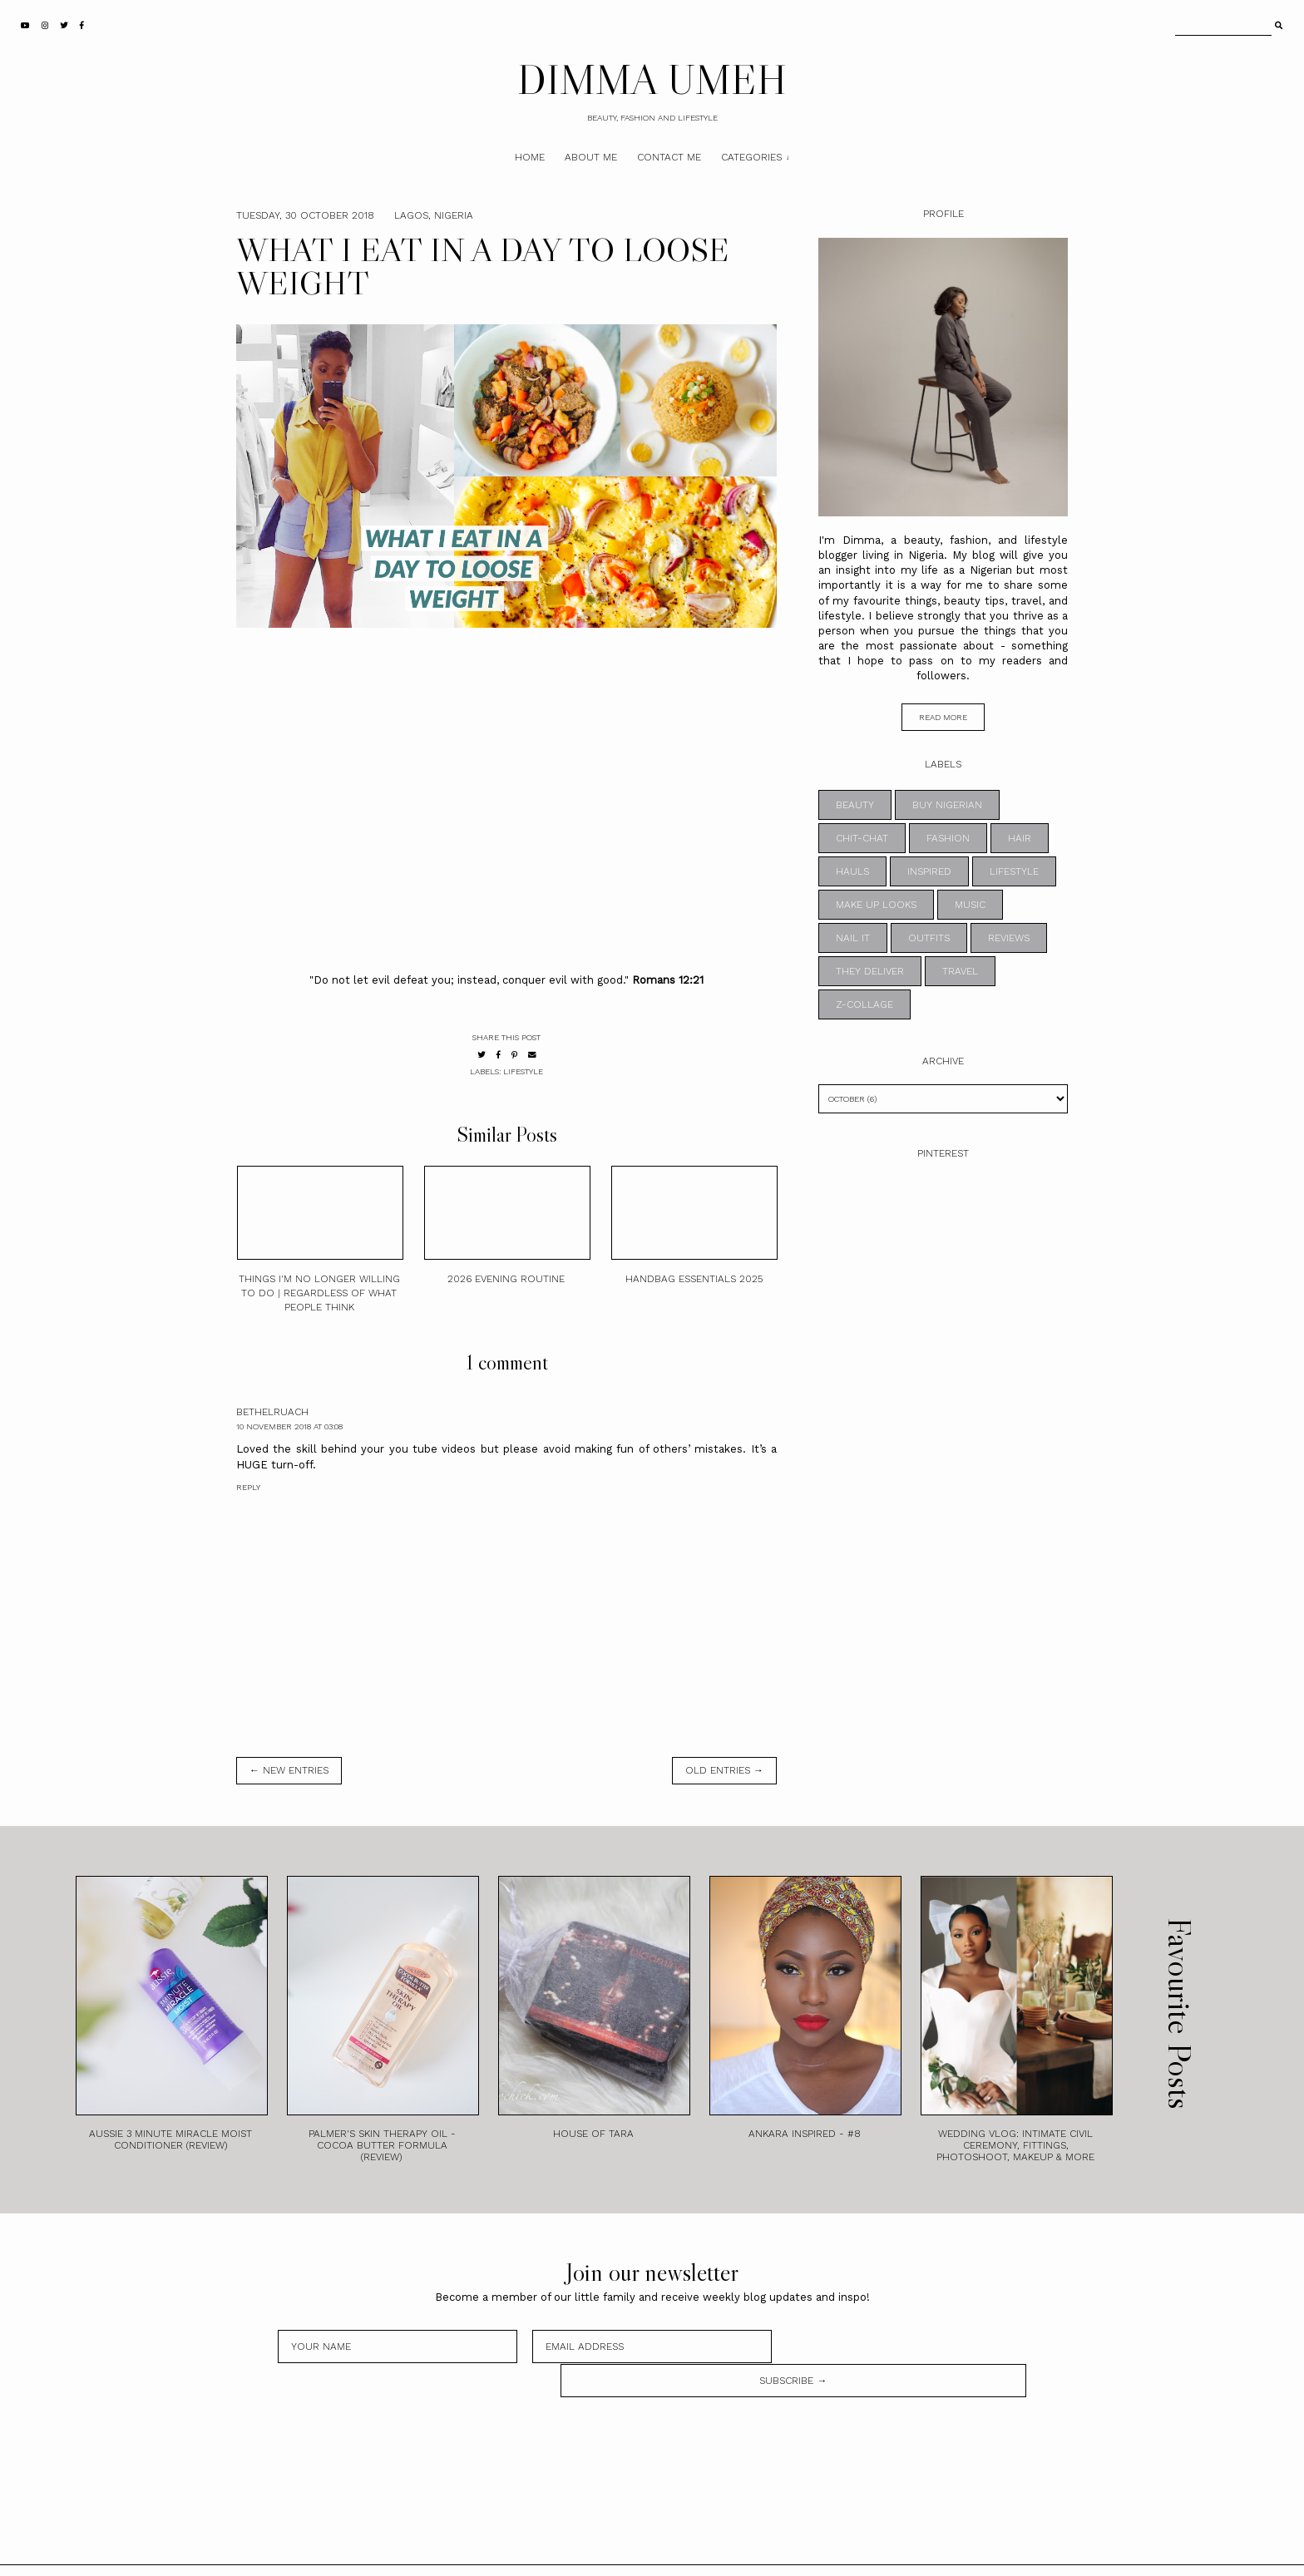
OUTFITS (929, 938)
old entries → (724, 1770)
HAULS (852, 871)
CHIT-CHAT (862, 838)
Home (530, 157)
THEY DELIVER (870, 971)
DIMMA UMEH (652, 79)
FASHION (948, 838)
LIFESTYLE (523, 1071)
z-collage (864, 1004)
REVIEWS (1009, 938)
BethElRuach (272, 1412)
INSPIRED (929, 871)
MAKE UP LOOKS (876, 904)
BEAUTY (855, 805)
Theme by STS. (708, 2553)
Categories (751, 157)
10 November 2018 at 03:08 (289, 1426)
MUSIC (970, 904)
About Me (591, 157)
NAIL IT (853, 938)
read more (943, 717)
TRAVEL (960, 971)
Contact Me (669, 157)
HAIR (1019, 838)
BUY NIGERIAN (947, 805)
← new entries (288, 1770)
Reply (248, 1487)
